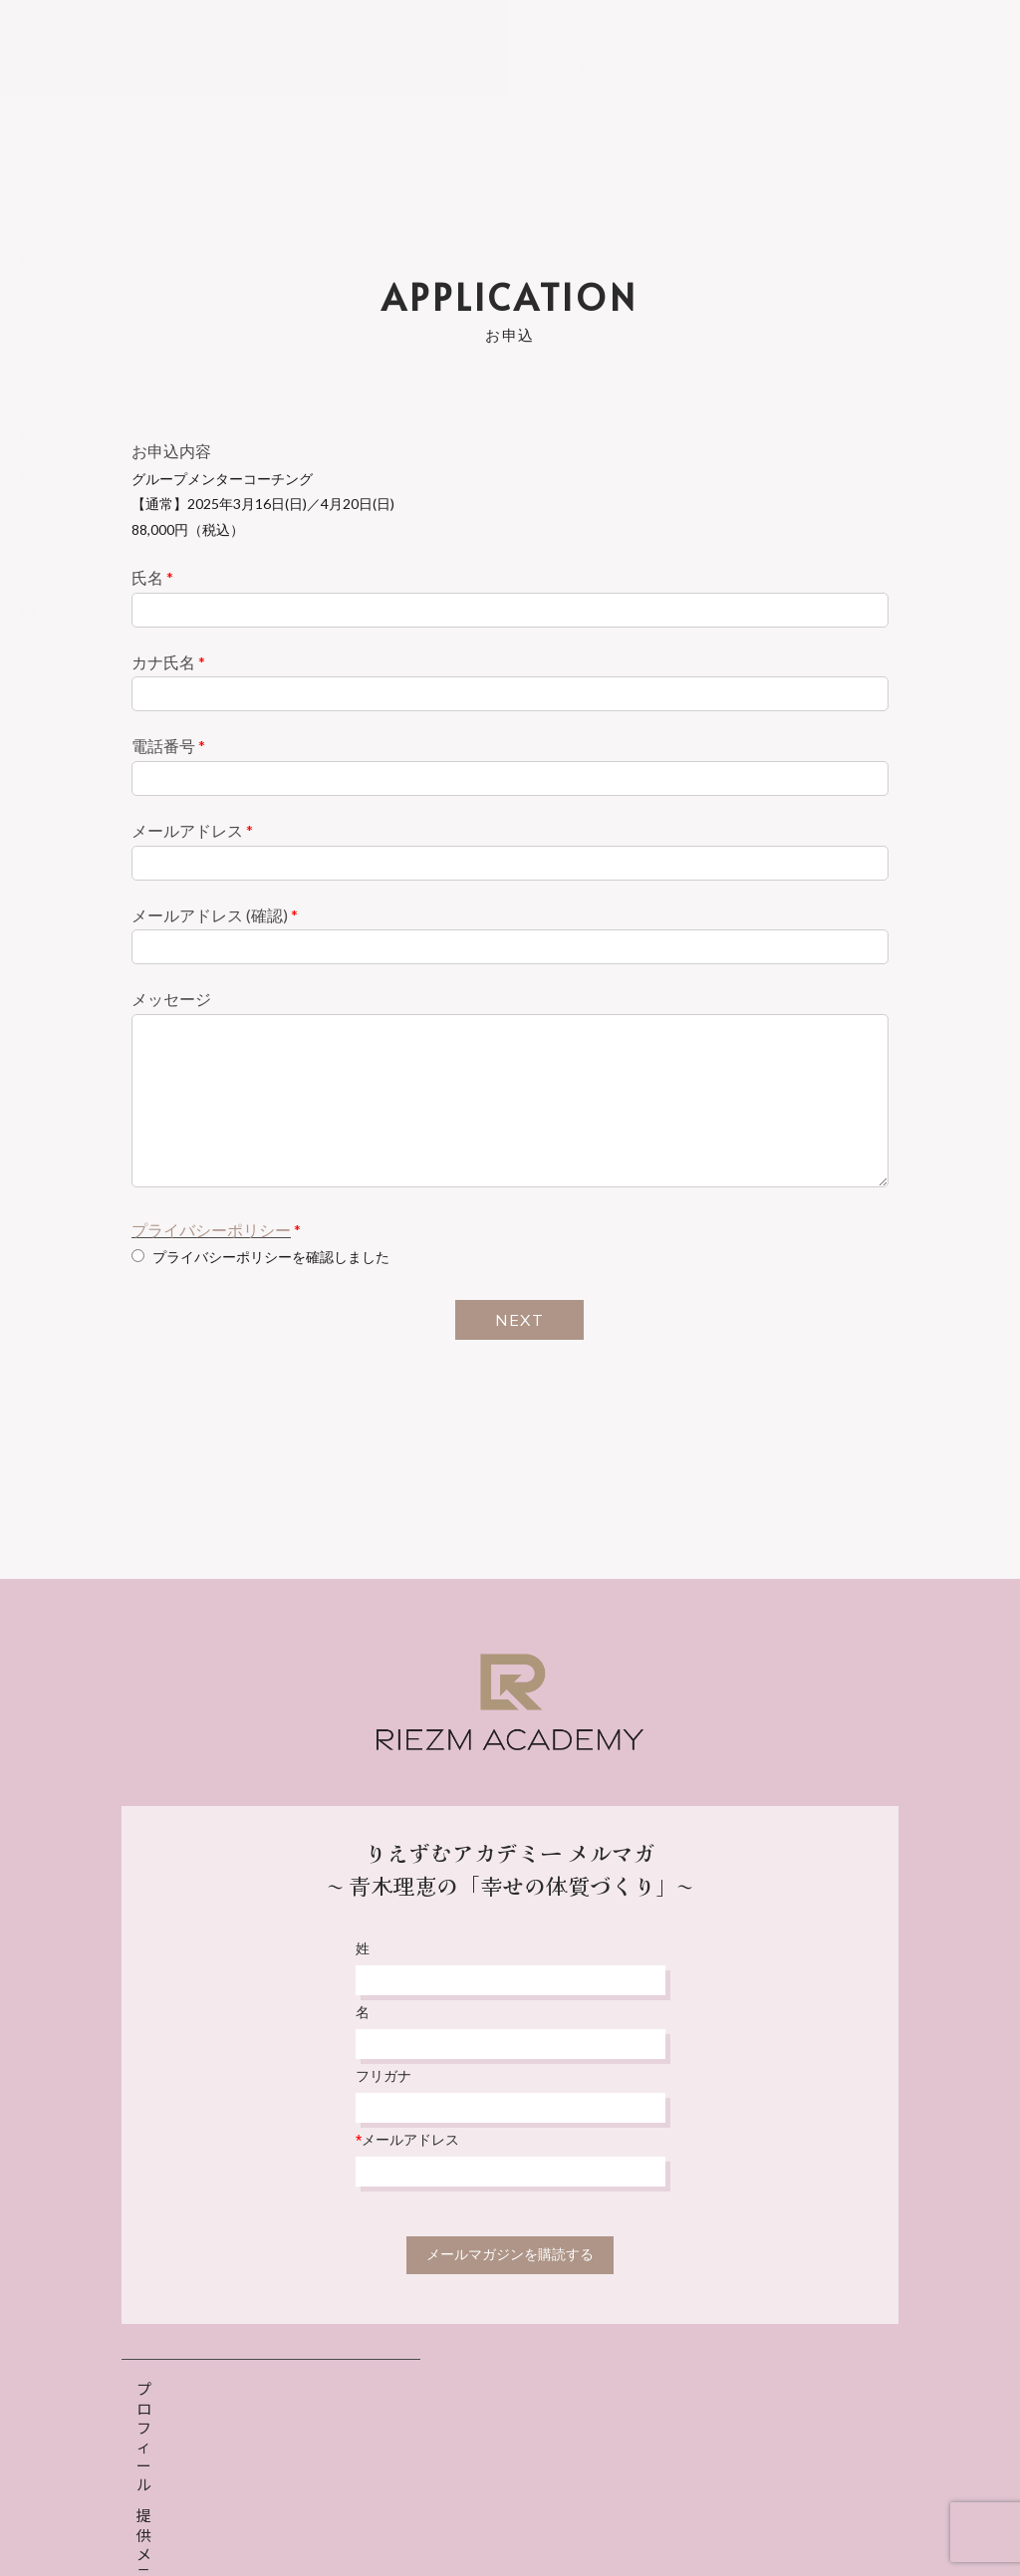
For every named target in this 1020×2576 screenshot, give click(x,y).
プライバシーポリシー (211, 1229)
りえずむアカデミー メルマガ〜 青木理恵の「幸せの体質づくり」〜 (510, 1868)
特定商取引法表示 (584, 2513)
